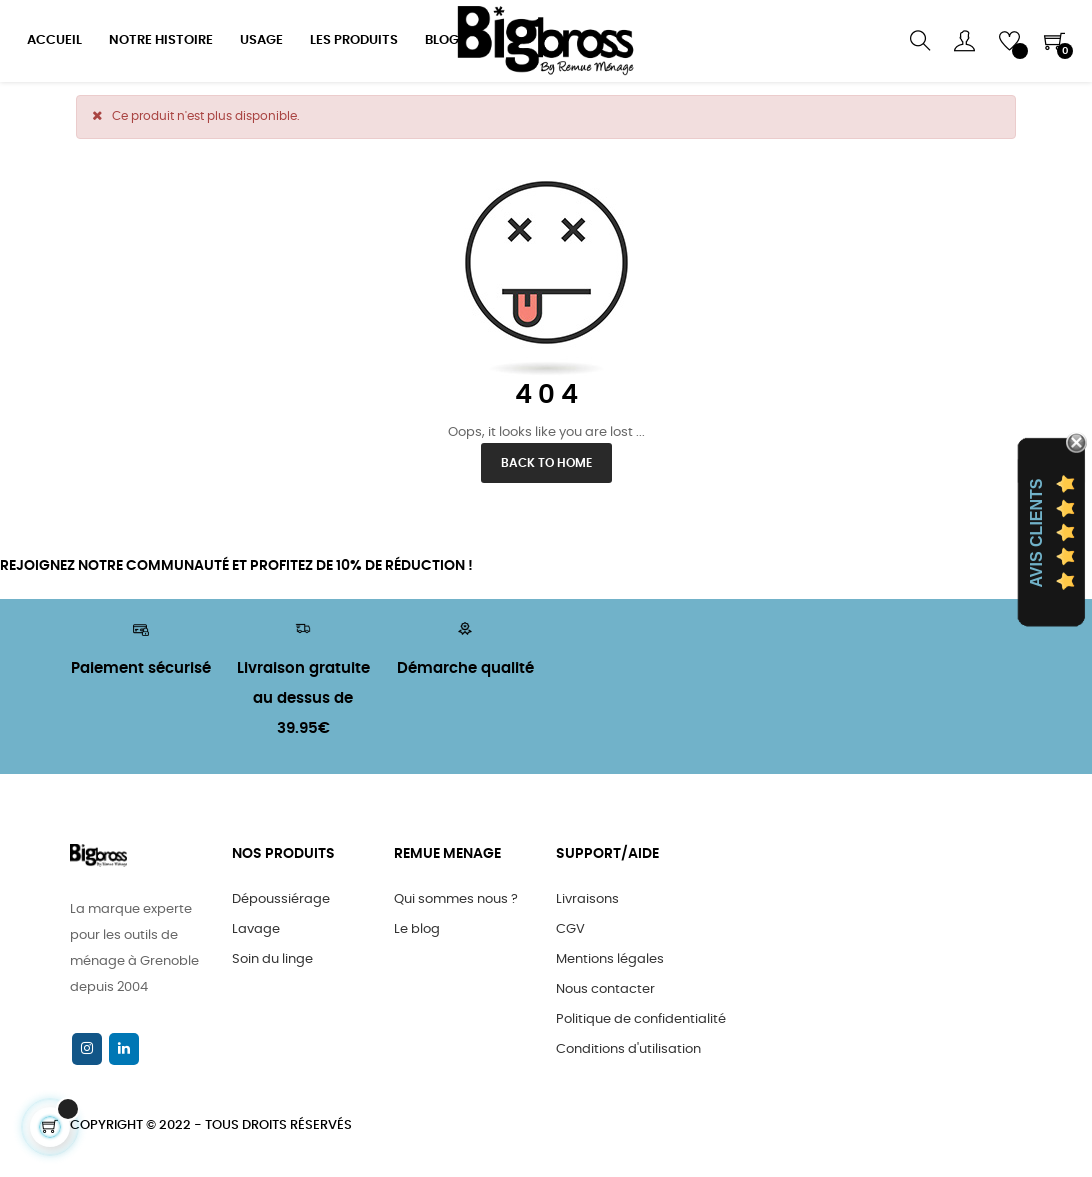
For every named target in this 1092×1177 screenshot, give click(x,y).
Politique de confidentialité (641, 1019)
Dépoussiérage (281, 899)
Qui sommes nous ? (456, 899)
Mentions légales (610, 959)
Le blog (417, 929)
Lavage (256, 929)
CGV (570, 929)
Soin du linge (272, 959)
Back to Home (546, 463)
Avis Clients (1036, 533)
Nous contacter (605, 989)
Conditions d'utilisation (628, 1049)
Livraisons (587, 899)
